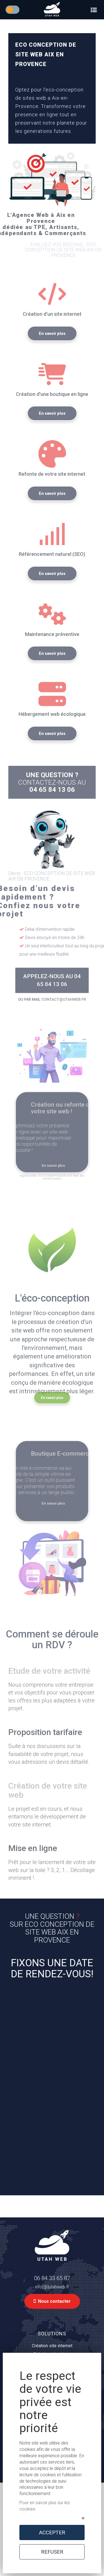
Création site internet (52, 2345)
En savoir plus (52, 349)
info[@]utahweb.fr (52, 2287)
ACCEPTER (52, 2532)
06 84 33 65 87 (52, 2278)
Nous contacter (52, 2301)
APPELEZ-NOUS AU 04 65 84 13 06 (52, 980)
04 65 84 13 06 (52, 805)
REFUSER (52, 2552)
